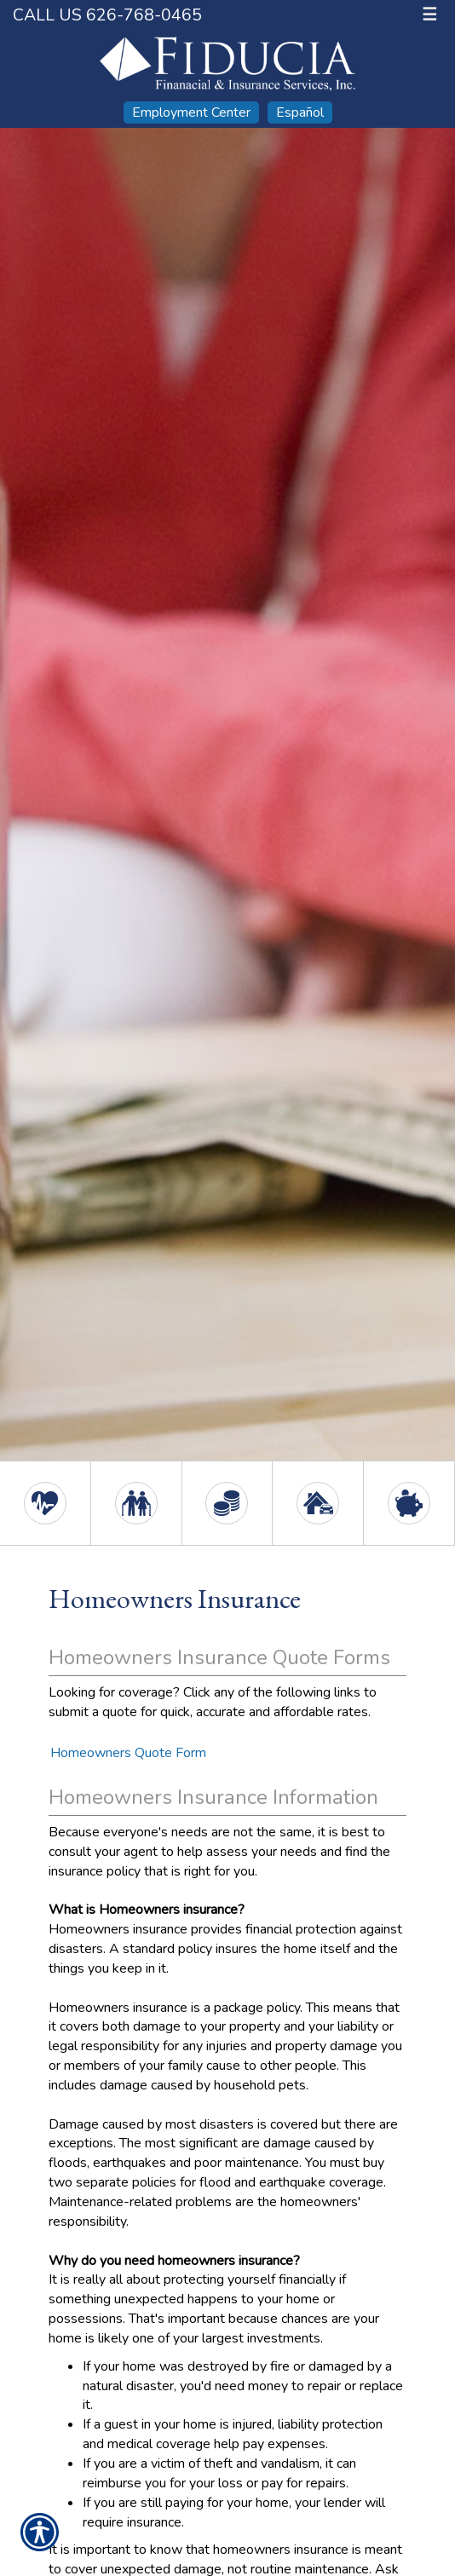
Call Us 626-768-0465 (107, 14)
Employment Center (191, 112)
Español (300, 112)
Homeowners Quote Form (128, 1752)
